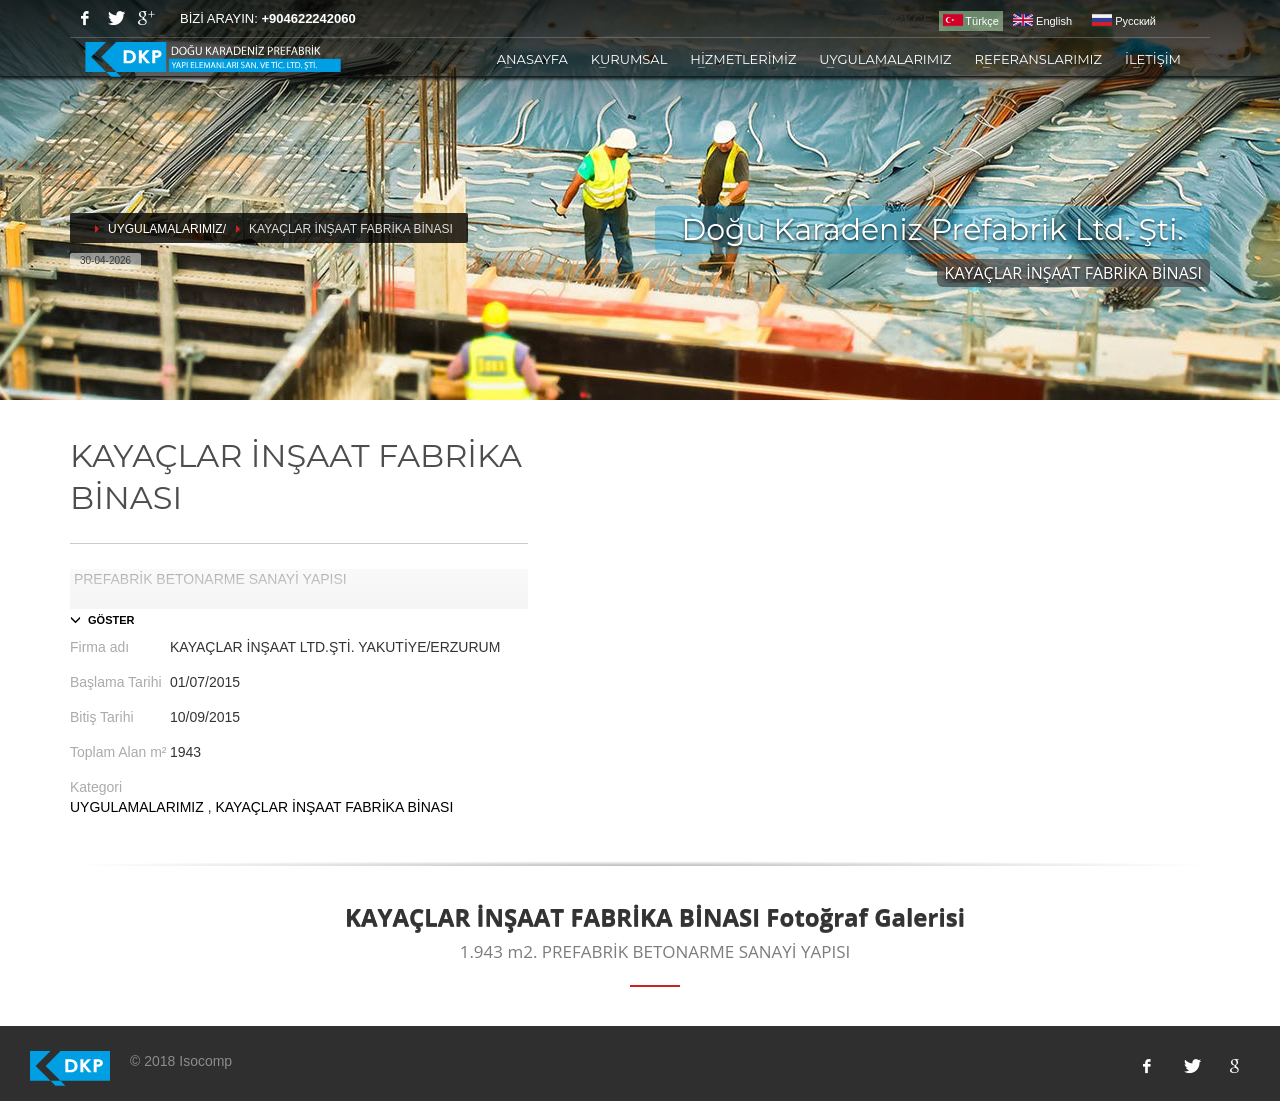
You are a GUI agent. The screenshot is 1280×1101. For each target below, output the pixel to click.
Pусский (1124, 21)
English (1042, 21)
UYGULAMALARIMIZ (885, 59)
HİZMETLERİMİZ (743, 59)
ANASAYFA (532, 59)
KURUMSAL (629, 59)
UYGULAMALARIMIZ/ (167, 229)
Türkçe (971, 20)
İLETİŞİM (1153, 59)
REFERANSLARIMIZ (1038, 59)
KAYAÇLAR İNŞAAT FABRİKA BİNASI (334, 807)
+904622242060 (308, 18)
